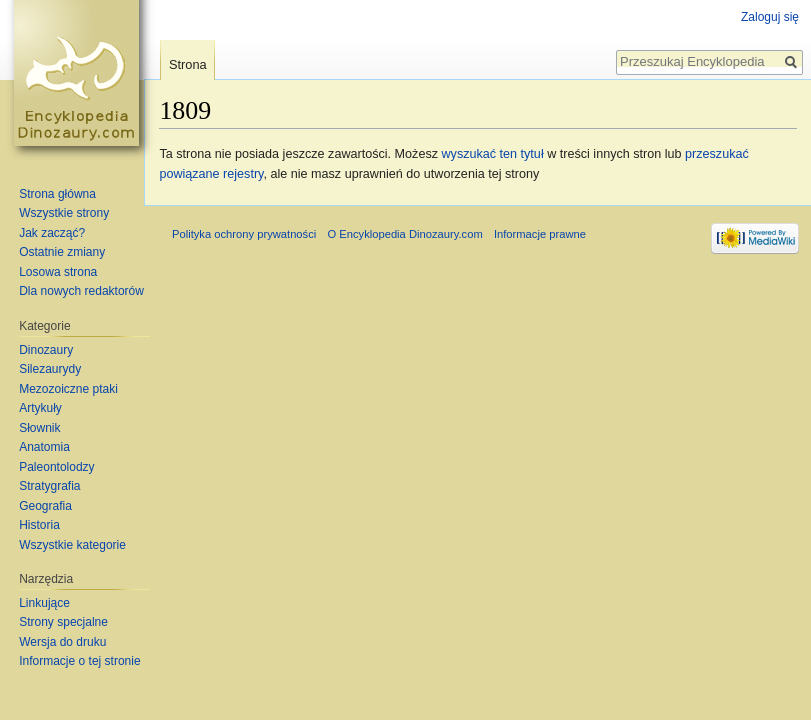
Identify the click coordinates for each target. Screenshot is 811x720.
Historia (39, 525)
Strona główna (57, 194)
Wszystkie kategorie (72, 545)
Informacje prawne (540, 234)
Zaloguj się (770, 17)
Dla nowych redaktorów (81, 291)
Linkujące (44, 603)
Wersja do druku (62, 642)
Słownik (39, 428)
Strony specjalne (63, 622)
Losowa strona (58, 272)
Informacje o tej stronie (79, 661)
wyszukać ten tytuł (492, 154)
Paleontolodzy (56, 467)
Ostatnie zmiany (62, 252)
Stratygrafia (49, 486)
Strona (188, 64)
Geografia (45, 506)
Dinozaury (46, 350)
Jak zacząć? (52, 233)
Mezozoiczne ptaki (68, 389)
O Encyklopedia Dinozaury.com (404, 234)
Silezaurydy (50, 369)
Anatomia (44, 447)
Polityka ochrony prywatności (244, 234)
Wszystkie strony (64, 213)
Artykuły (40, 408)
